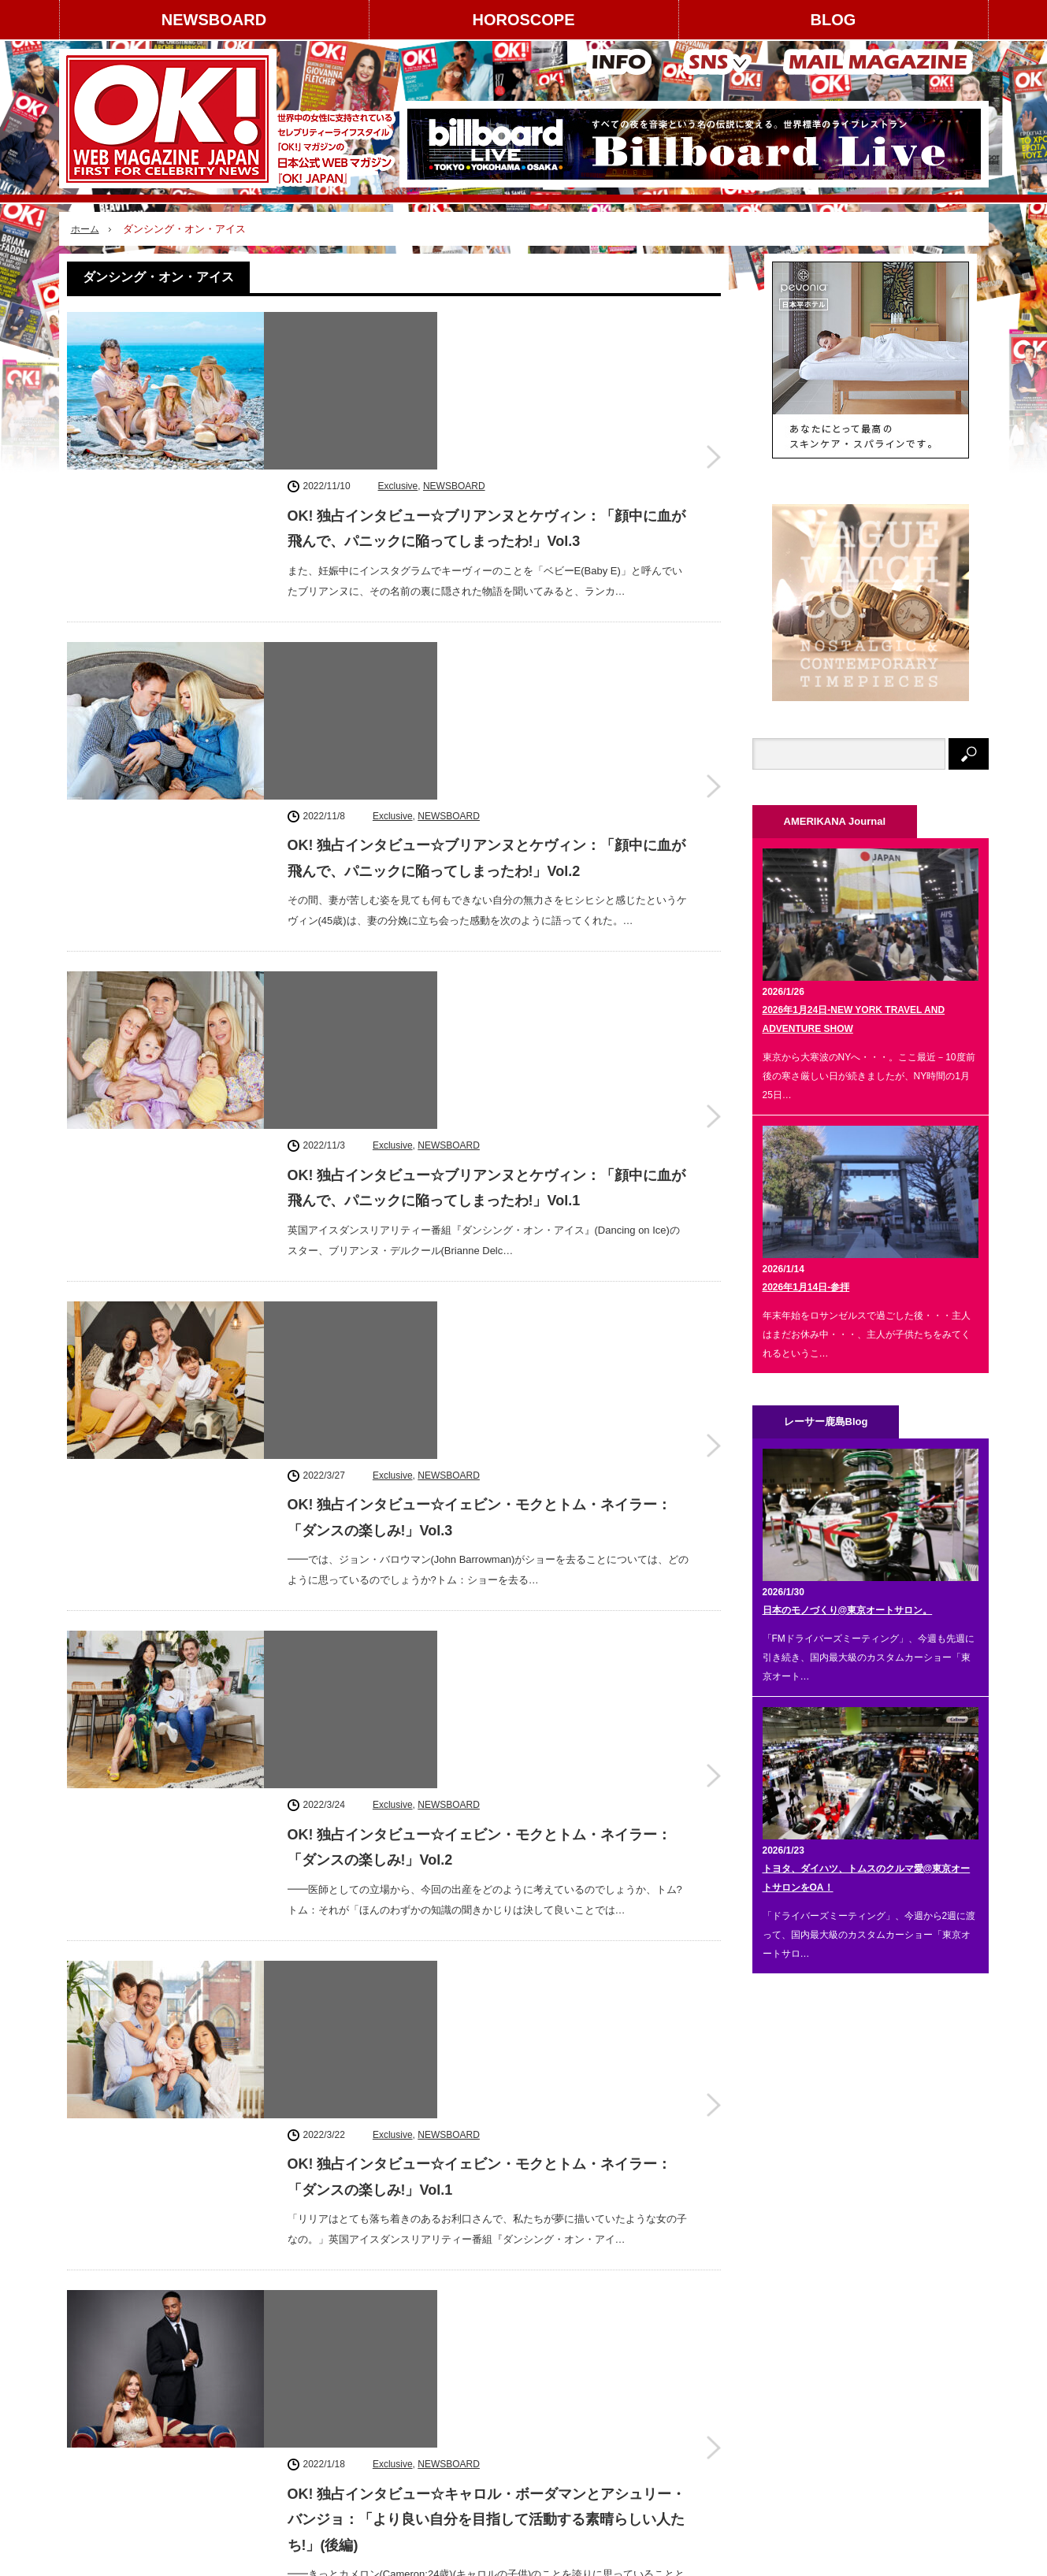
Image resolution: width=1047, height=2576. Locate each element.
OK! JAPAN (901, 2556)
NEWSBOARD (214, 19)
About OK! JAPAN (114, 2430)
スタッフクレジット (241, 2402)
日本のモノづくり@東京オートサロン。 (848, 1610)
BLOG (833, 19)
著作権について (109, 2375)
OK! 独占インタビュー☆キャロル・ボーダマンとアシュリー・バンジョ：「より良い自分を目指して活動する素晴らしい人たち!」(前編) (487, 1763)
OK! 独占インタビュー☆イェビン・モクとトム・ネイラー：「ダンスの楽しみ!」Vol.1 (480, 1354)
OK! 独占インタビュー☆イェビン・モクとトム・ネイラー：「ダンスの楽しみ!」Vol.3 (480, 959)
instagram (823, 2315)
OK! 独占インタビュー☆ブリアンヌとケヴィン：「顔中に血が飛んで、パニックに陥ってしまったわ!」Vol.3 (487, 366)
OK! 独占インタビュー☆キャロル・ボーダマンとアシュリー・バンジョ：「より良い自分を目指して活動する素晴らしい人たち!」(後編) (487, 1565)
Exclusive (398, 323)
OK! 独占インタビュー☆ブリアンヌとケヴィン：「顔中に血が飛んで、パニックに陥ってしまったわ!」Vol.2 (487, 564)
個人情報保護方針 (236, 2430)
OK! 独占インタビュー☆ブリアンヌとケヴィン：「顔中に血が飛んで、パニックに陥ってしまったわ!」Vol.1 (487, 761)
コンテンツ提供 (232, 2375)
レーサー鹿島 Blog (383, 2556)
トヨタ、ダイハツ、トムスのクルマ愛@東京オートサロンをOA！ (867, 1878)
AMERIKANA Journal (275, 2556)
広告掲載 (217, 2347)
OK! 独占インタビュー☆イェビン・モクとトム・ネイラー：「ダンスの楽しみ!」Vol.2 (480, 1157)
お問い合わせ (104, 2458)
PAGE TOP (523, 2515)
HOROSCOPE (523, 19)
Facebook (823, 2360)
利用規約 (95, 2402)
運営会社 (95, 2347)
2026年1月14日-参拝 (806, 1287)
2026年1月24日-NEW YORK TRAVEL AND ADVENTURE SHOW (854, 1019)
